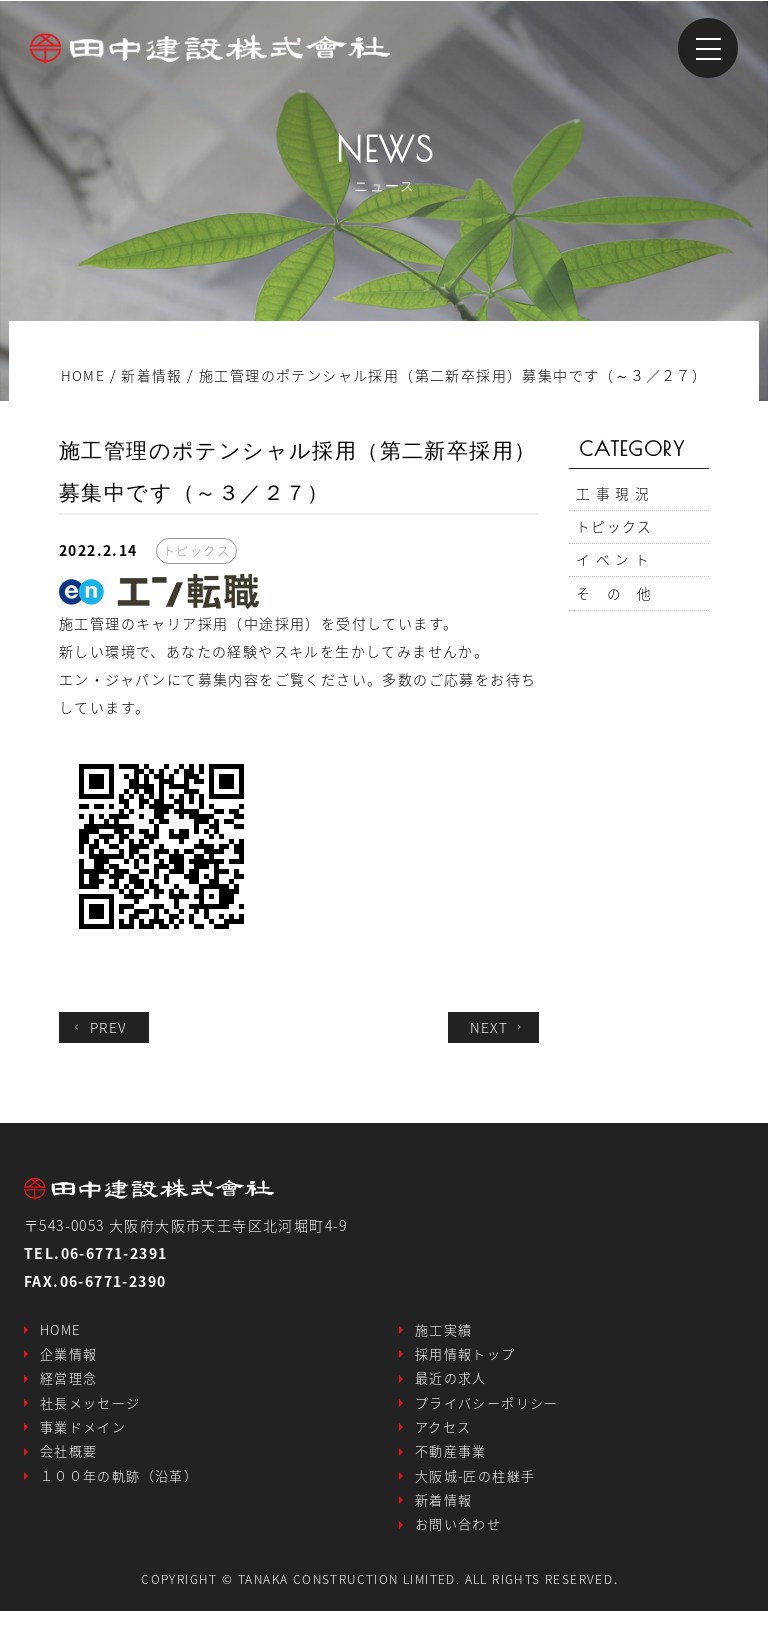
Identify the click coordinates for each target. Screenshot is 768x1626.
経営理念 (69, 1382)
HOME (60, 1330)
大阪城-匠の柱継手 (475, 1486)
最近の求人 (451, 1382)
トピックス (614, 531)
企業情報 (69, 1356)
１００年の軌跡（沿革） (119, 1486)
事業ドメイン (83, 1434)
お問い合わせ (458, 1538)
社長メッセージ (90, 1408)
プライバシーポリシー (487, 1408)
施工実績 (444, 1330)
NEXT (497, 1027)
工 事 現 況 (613, 495)
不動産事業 (451, 1460)
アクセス (443, 1434)
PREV (100, 1027)
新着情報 (444, 1512)
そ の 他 (614, 603)
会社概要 (69, 1460)
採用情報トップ (465, 1356)
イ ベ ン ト (613, 567)
